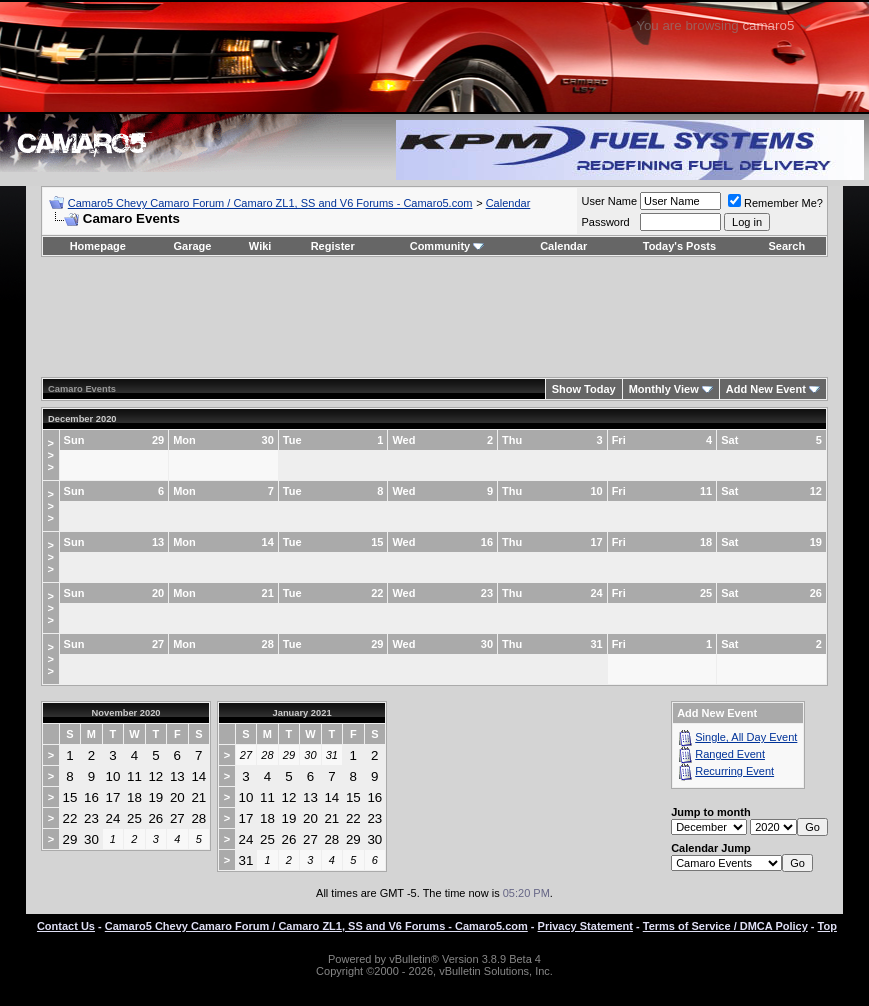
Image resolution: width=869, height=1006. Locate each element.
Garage (193, 246)
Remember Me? (775, 203)
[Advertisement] (434, 317)
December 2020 (82, 419)
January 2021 (302, 713)
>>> (51, 455)
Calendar (508, 203)
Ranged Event (730, 754)
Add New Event (766, 389)
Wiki (260, 246)
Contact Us (66, 926)
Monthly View (664, 389)
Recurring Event (734, 771)
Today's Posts (679, 246)
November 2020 (126, 713)
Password (605, 222)
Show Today (584, 389)
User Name (609, 201)
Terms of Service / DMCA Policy (725, 926)
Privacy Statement (585, 926)
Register (333, 246)
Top (827, 926)
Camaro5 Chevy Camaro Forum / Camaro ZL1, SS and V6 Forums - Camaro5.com (270, 203)
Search (787, 246)
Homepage (98, 246)
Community (447, 246)
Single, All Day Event (746, 737)
